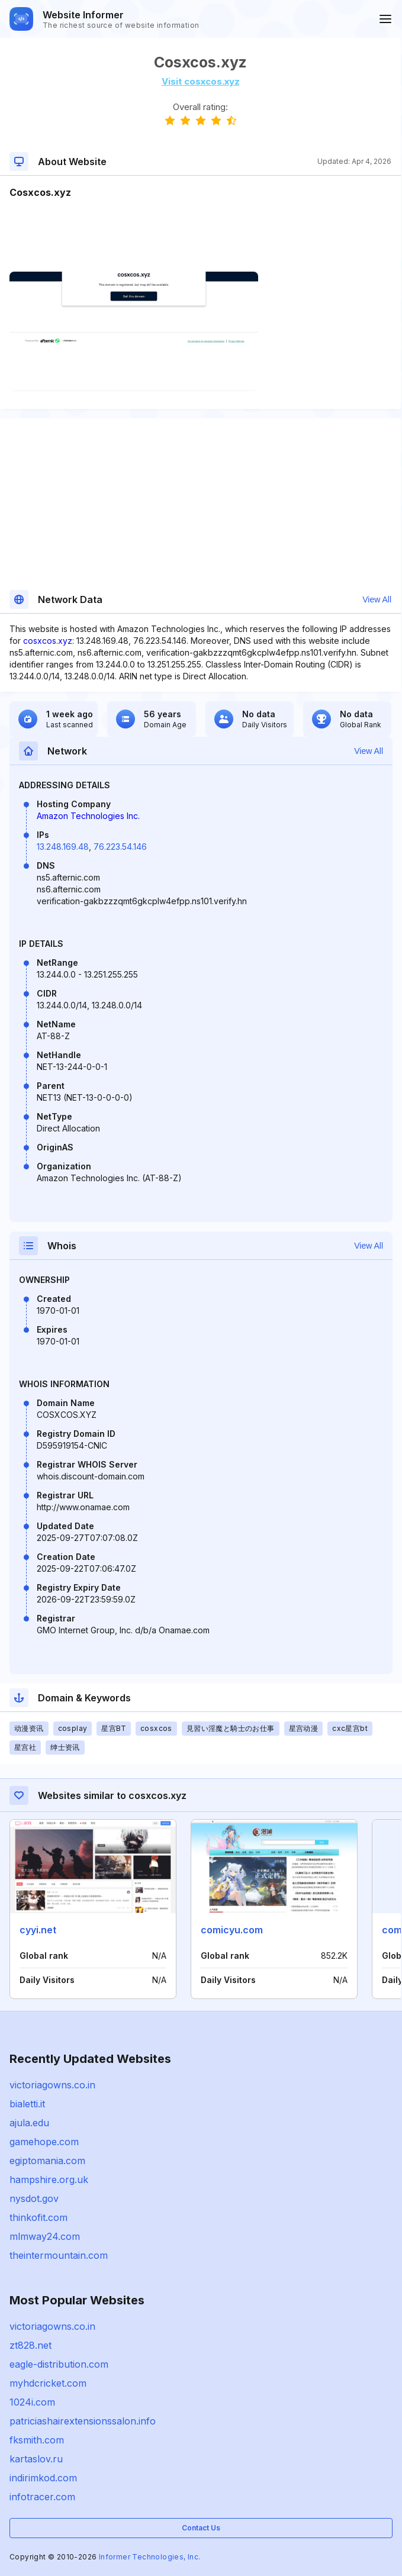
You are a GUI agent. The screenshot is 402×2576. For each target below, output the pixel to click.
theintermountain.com (58, 2255)
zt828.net (30, 2345)
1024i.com (32, 2402)
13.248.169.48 (63, 847)
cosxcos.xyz (47, 641)
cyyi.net (38, 1930)
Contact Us (201, 2527)
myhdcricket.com (47, 2383)
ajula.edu (29, 2123)
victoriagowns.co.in (52, 2085)
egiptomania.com (47, 2160)
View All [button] (376, 599)
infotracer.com (42, 2497)
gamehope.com (44, 2142)
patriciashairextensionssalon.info (82, 2421)
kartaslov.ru (36, 2459)
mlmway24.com (44, 2236)
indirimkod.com (43, 2478)
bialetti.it (27, 2104)
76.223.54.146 (120, 847)
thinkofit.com (38, 2217)
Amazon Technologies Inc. (88, 816)
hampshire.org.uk (48, 2179)
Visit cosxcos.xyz (201, 81)
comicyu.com (232, 1930)
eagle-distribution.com (58, 2364)
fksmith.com (36, 2440)
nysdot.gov (34, 2198)
